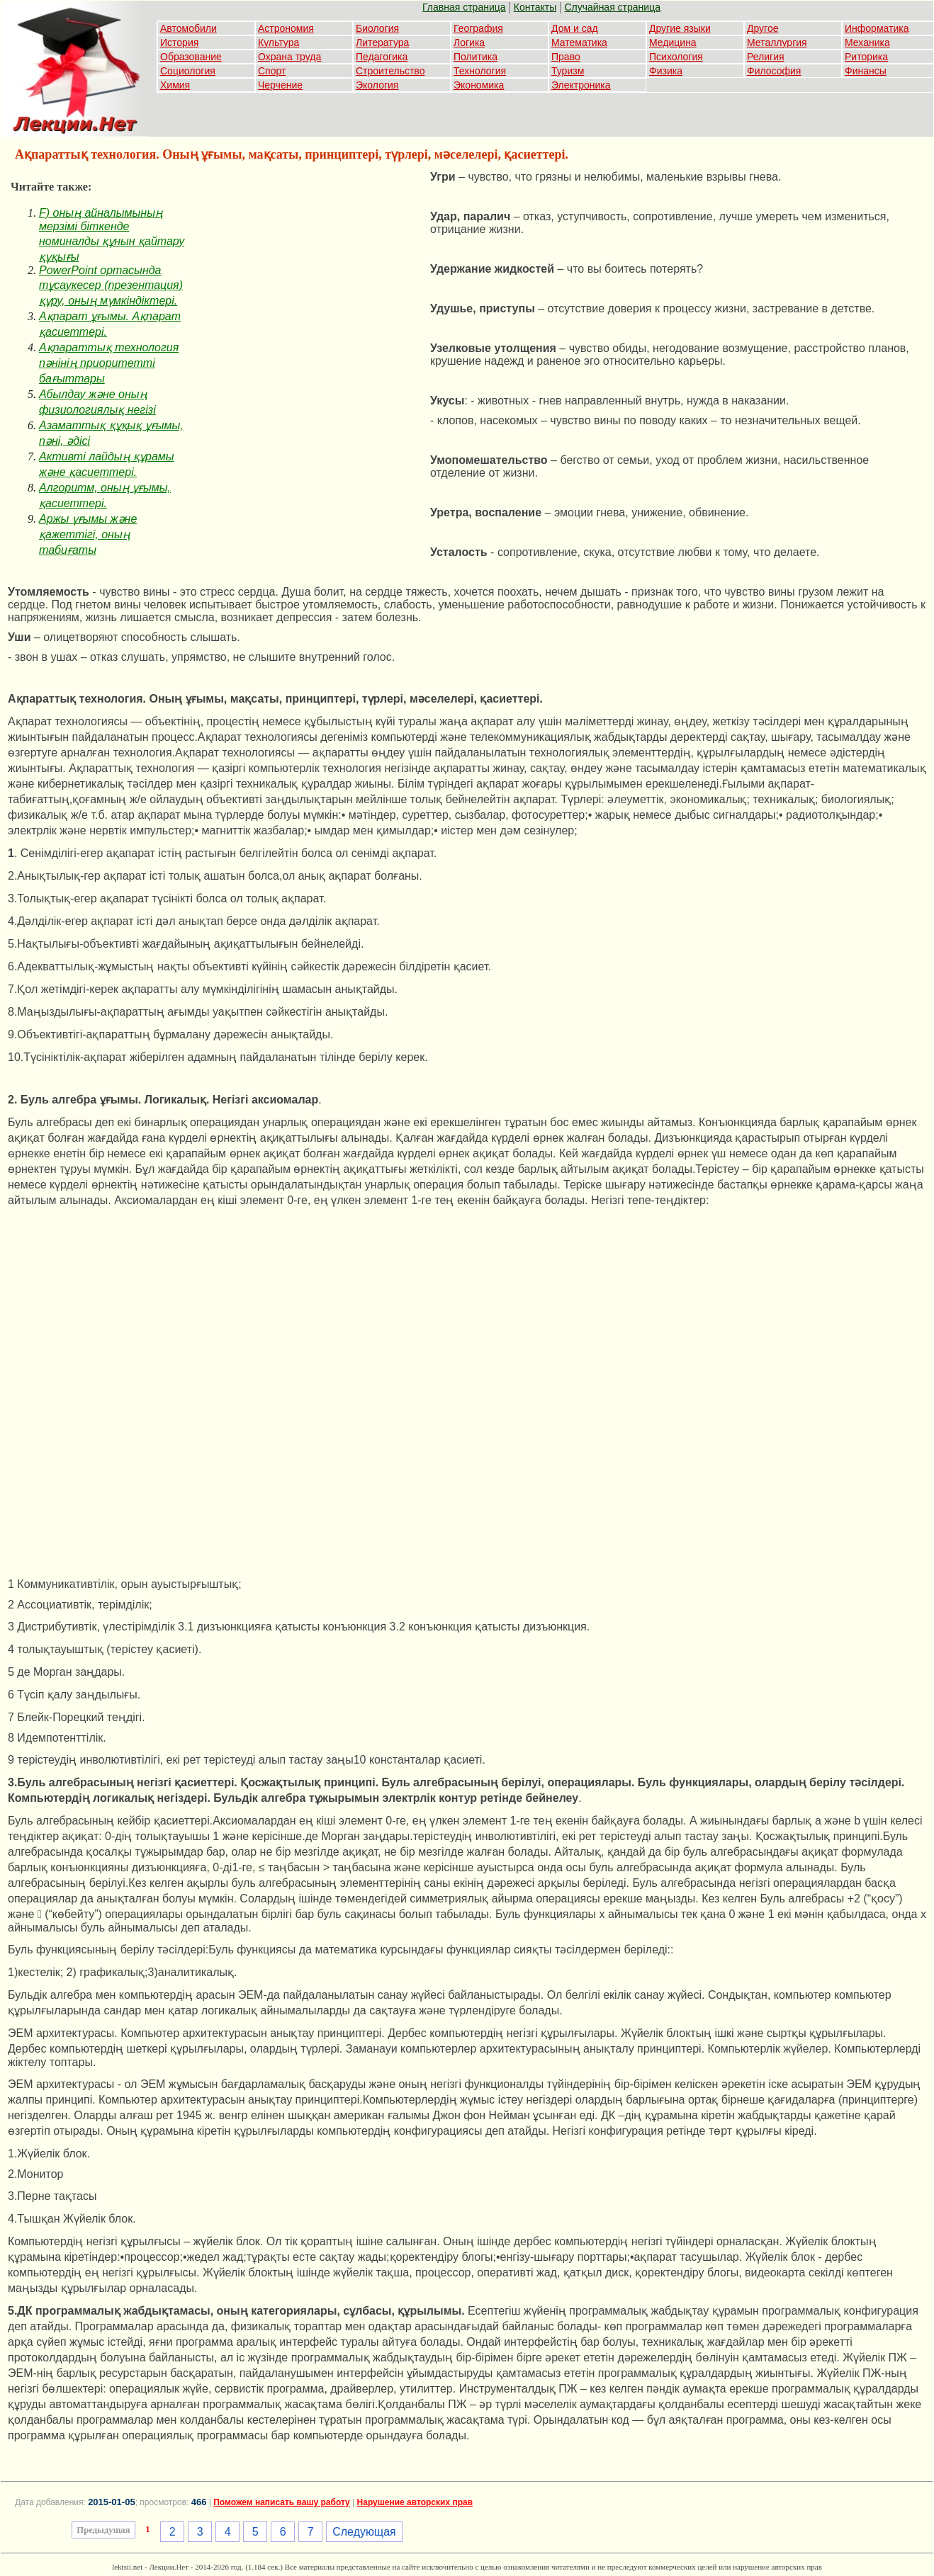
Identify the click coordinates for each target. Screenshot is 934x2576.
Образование (191, 56)
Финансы (866, 70)
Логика (469, 42)
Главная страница (464, 7)
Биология (377, 28)
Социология (187, 70)
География (478, 28)
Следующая (364, 2532)
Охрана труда (289, 56)
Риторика (866, 56)
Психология (676, 56)
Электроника (581, 85)
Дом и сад (574, 28)
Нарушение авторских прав (415, 2502)
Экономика (479, 85)
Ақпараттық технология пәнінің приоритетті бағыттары (109, 363)
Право (565, 56)
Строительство (390, 70)
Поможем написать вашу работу (281, 2502)
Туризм (567, 70)
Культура (278, 42)
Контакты (535, 7)
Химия (175, 85)
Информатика (876, 28)
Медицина (673, 42)
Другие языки (680, 28)
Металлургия (777, 42)
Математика (579, 42)
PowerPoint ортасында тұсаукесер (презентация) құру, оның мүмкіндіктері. (111, 285)
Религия (765, 56)
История (179, 42)
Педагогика (381, 56)
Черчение (280, 85)
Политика (475, 56)
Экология (377, 85)
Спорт (272, 70)
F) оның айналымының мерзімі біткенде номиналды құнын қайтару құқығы (111, 235)
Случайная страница (612, 7)
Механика (867, 42)
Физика (665, 70)
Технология (480, 70)
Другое (762, 28)
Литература (382, 42)
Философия (774, 70)
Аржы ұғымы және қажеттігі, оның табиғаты (88, 534)
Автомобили (188, 28)
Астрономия (286, 28)
